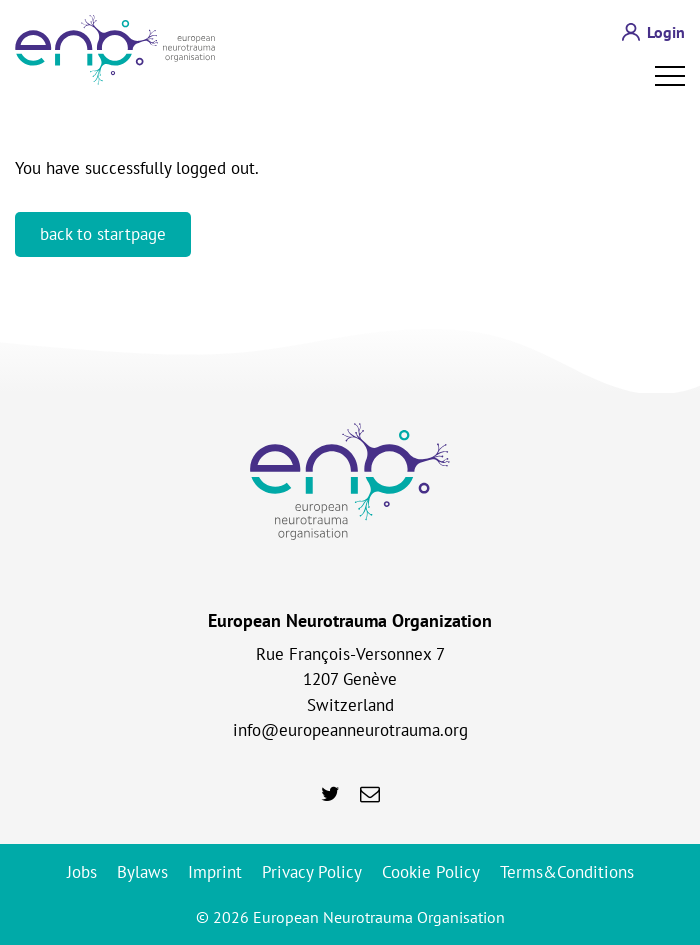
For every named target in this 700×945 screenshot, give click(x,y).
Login (666, 32)
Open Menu (670, 75)
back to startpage (103, 234)
